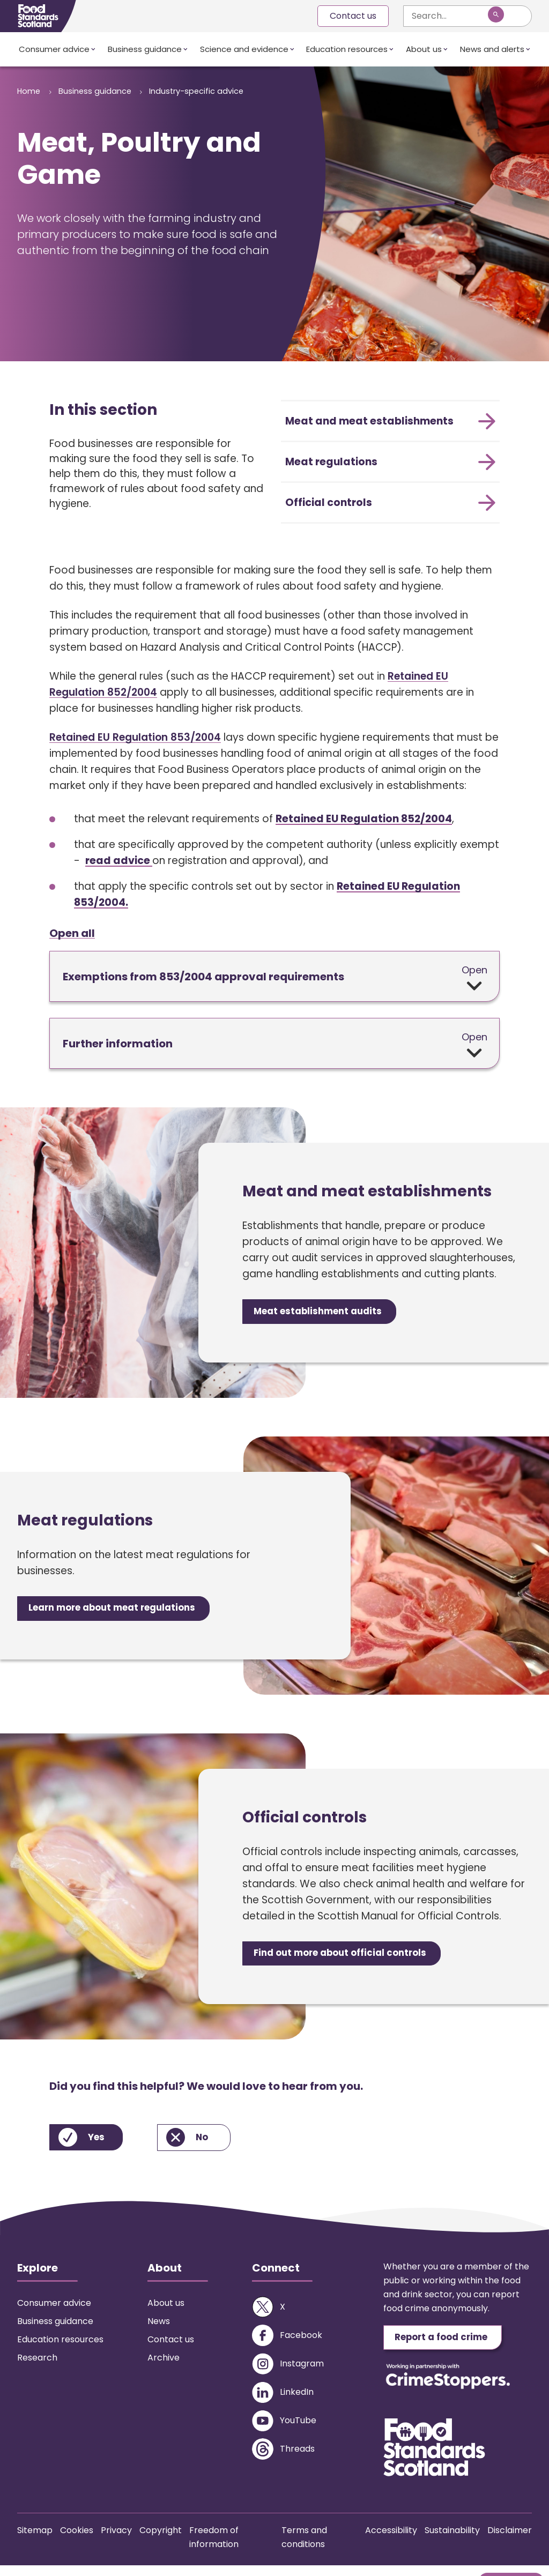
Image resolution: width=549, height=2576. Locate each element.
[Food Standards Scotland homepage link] (38, 15)
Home (29, 91)
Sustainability (452, 2541)
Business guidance (145, 49)
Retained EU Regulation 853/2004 (135, 737)
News (158, 2330)
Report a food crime (451, 2347)
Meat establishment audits (328, 1314)
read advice (118, 860)
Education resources (347, 49)
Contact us (353, 16)
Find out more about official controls (351, 1960)
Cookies (76, 2541)
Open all (72, 934)
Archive (163, 2366)
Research (37, 2366)
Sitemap (35, 2541)
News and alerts (492, 49)
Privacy (116, 2541)
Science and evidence (244, 49)
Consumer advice (54, 49)
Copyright (160, 2541)
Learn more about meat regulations (125, 1613)
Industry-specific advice (68, 110)
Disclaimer (509, 2541)
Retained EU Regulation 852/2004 (364, 818)
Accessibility (391, 2541)
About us (424, 49)
